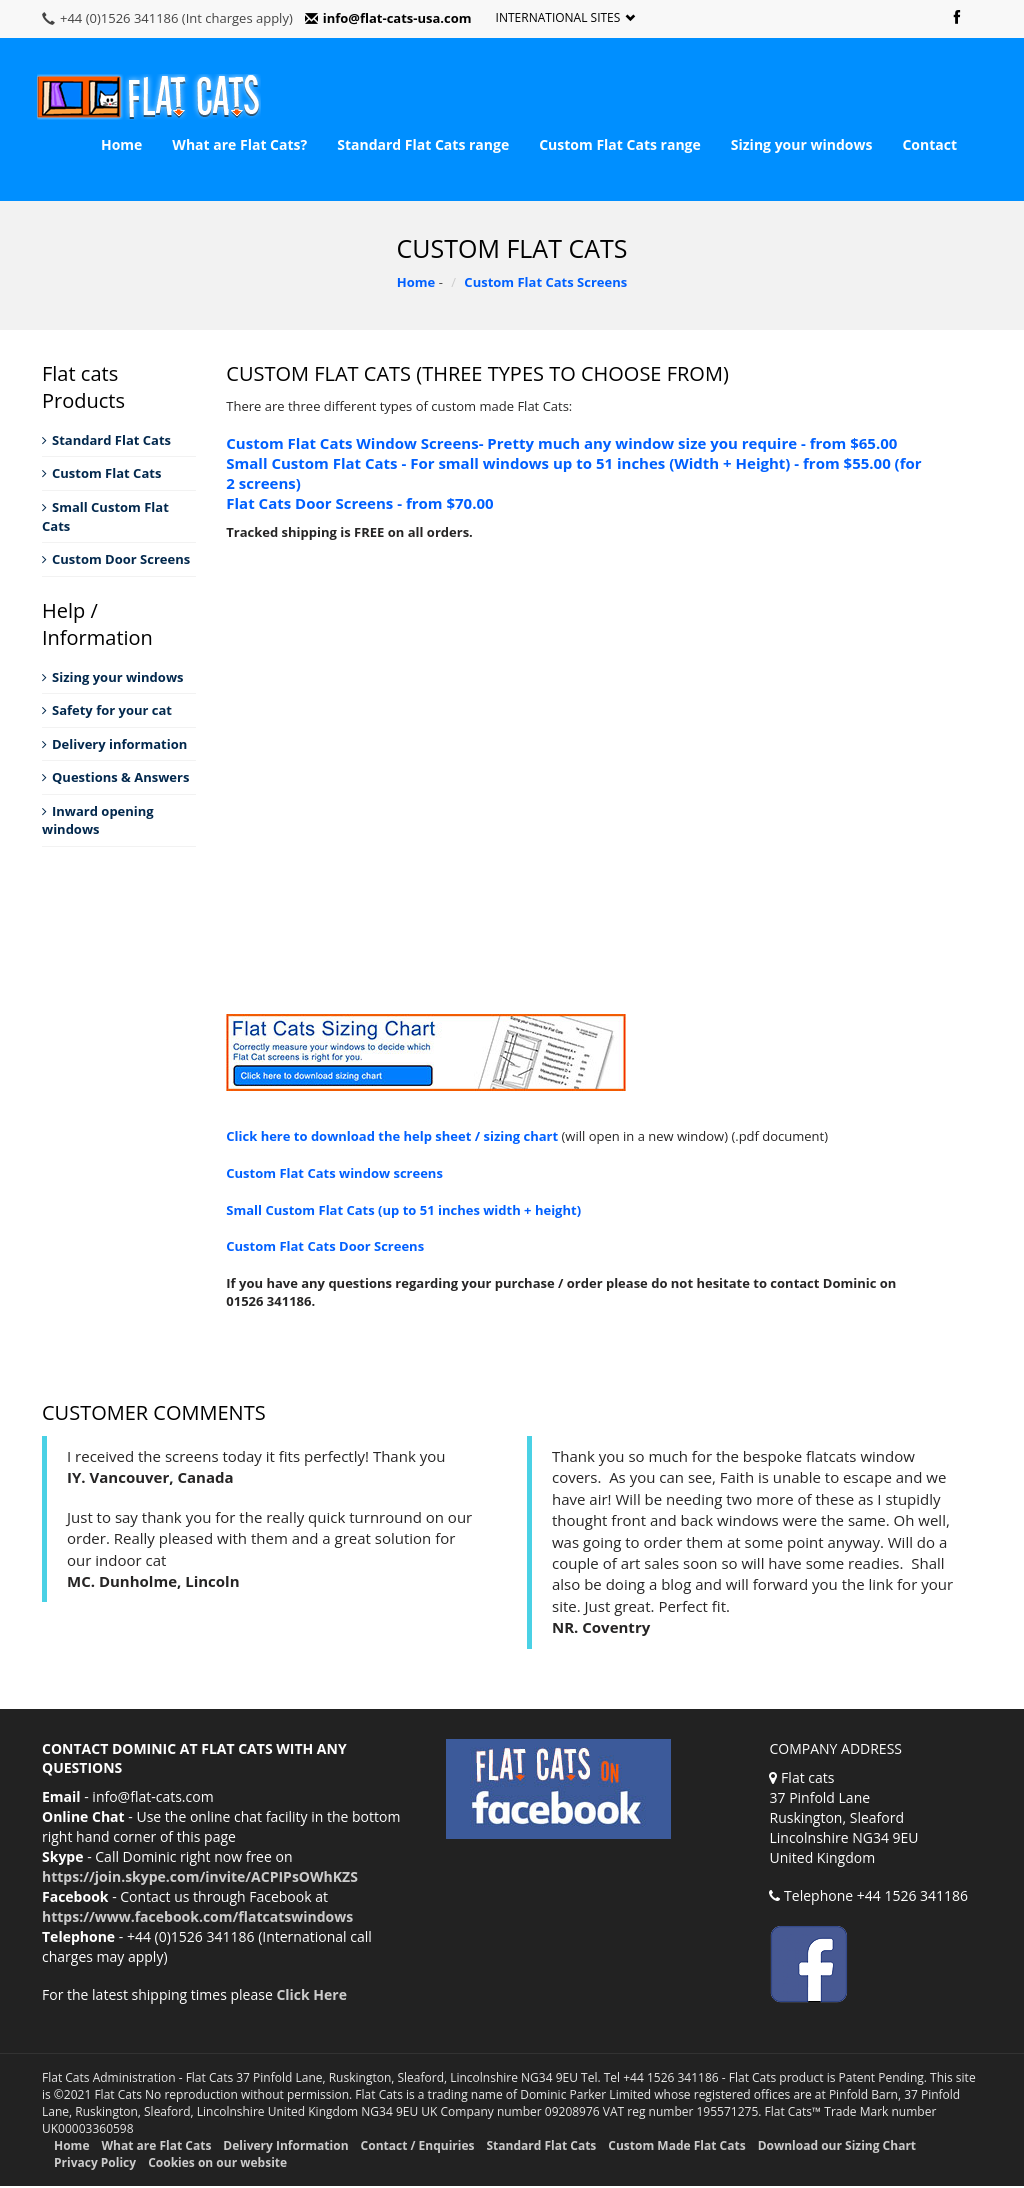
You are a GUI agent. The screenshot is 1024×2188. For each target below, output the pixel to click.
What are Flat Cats (156, 2147)
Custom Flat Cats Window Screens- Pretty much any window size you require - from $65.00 (561, 445)
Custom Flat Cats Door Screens (325, 1248)
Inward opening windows (98, 821)
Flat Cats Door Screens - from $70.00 (359, 505)
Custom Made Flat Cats (676, 2147)
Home (121, 145)
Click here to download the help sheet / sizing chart (393, 1138)
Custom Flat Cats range (620, 145)
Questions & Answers (115, 779)
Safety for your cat (107, 712)
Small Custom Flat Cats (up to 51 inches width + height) (403, 1211)
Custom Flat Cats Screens (545, 284)
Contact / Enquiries (418, 2147)
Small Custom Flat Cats (105, 517)
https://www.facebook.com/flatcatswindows (197, 1917)
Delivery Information (285, 2147)
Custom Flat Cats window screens (334, 1174)
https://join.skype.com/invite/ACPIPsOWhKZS (200, 1877)
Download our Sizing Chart (837, 2147)
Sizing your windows (802, 145)
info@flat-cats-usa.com (388, 18)
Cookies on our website (217, 2164)
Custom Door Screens (116, 561)
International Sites (566, 18)
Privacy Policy (95, 2164)
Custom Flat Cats (101, 475)
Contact (929, 145)
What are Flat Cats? (239, 145)
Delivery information (114, 745)
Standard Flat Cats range (423, 145)
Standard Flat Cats (106, 441)
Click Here (311, 1995)
